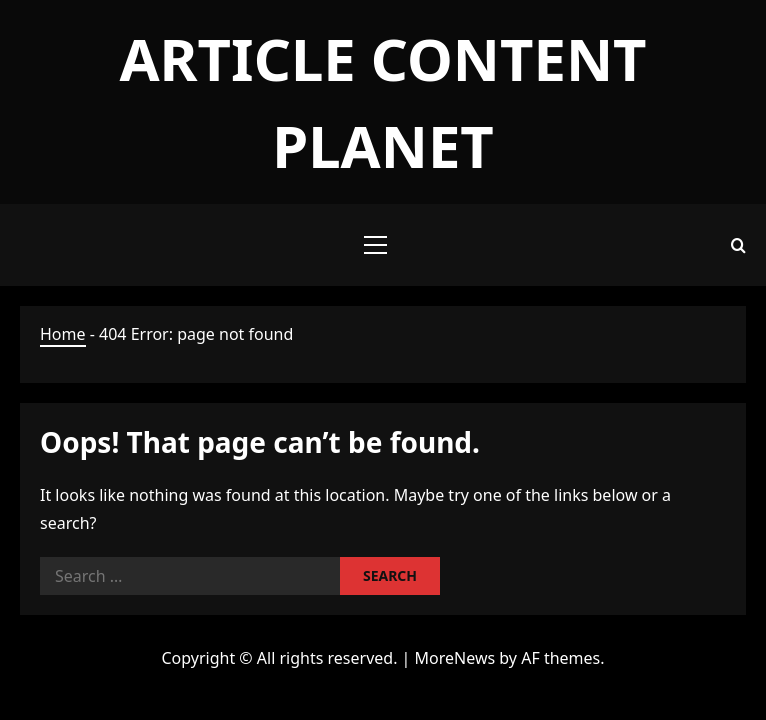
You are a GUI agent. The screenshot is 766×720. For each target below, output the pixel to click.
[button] (375, 245)
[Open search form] (738, 245)
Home (63, 334)
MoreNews (455, 658)
